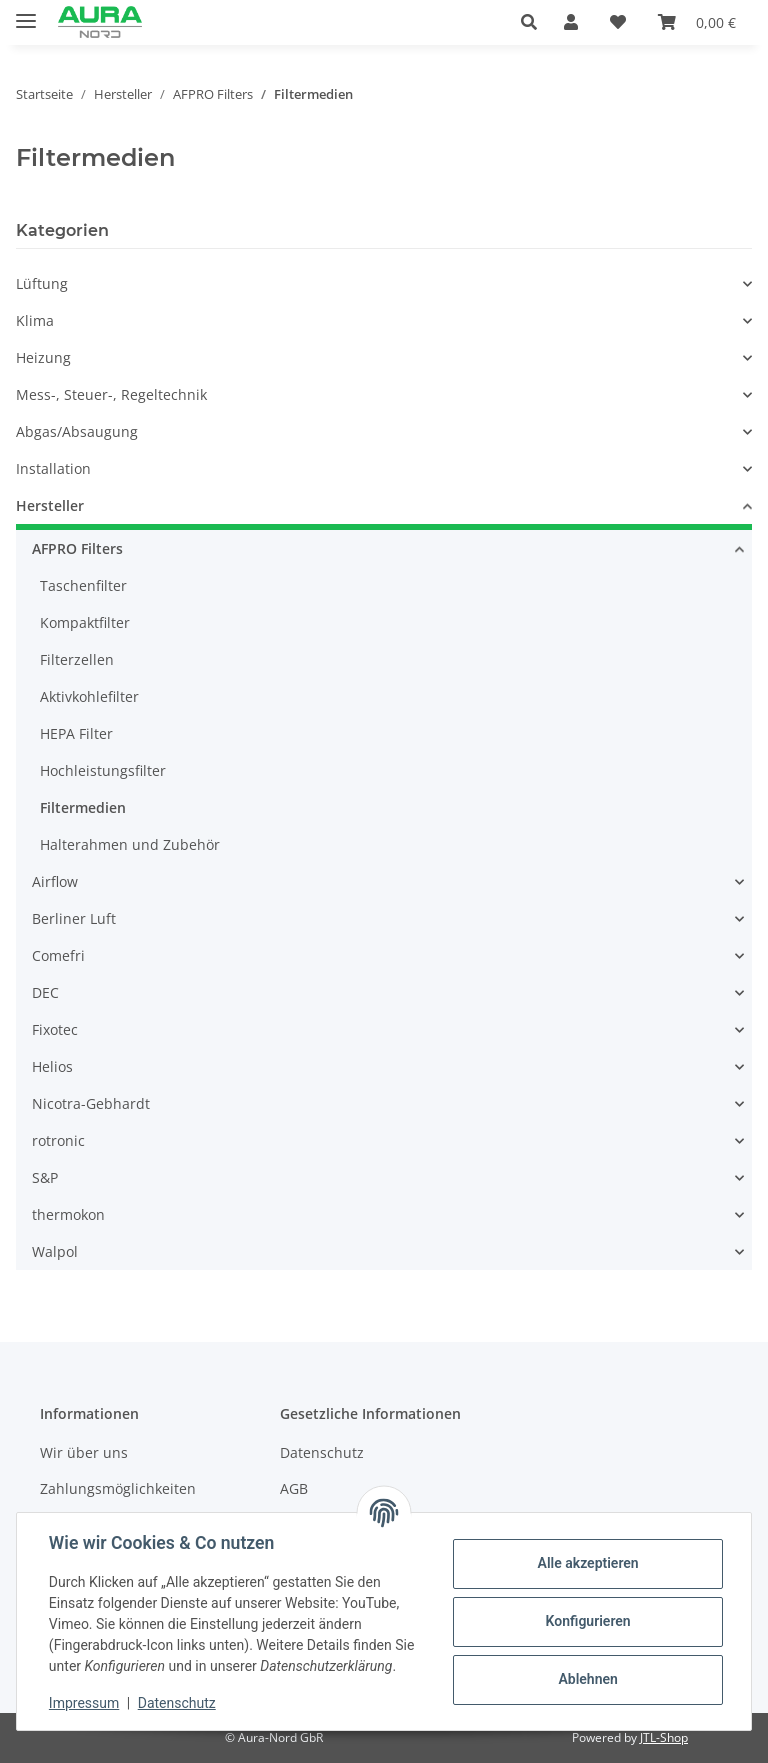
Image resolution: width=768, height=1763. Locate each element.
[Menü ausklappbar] (26, 12)
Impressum (84, 1703)
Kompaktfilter (85, 622)
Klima (35, 320)
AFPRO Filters (77, 548)
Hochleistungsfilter (103, 770)
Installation (53, 468)
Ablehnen (587, 1679)
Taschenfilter (83, 585)
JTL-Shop (664, 1737)
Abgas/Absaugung (77, 431)
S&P (45, 1177)
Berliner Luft (74, 918)
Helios (52, 1066)
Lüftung (42, 283)
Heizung (43, 357)
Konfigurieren (587, 1621)
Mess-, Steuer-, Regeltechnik (111, 394)
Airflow (55, 881)
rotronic (58, 1140)
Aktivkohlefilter (89, 696)
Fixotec (55, 1029)
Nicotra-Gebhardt (91, 1103)
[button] (534, 22)
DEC (45, 992)
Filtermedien (83, 807)
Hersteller (50, 505)
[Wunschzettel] (618, 22)
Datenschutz (177, 1703)
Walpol (55, 1251)
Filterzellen (77, 659)
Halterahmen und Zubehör (130, 844)
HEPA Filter (76, 733)
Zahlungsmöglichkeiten (118, 1488)
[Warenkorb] (697, 22)
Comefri (58, 955)
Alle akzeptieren (587, 1563)
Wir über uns (84, 1452)
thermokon (68, 1214)
